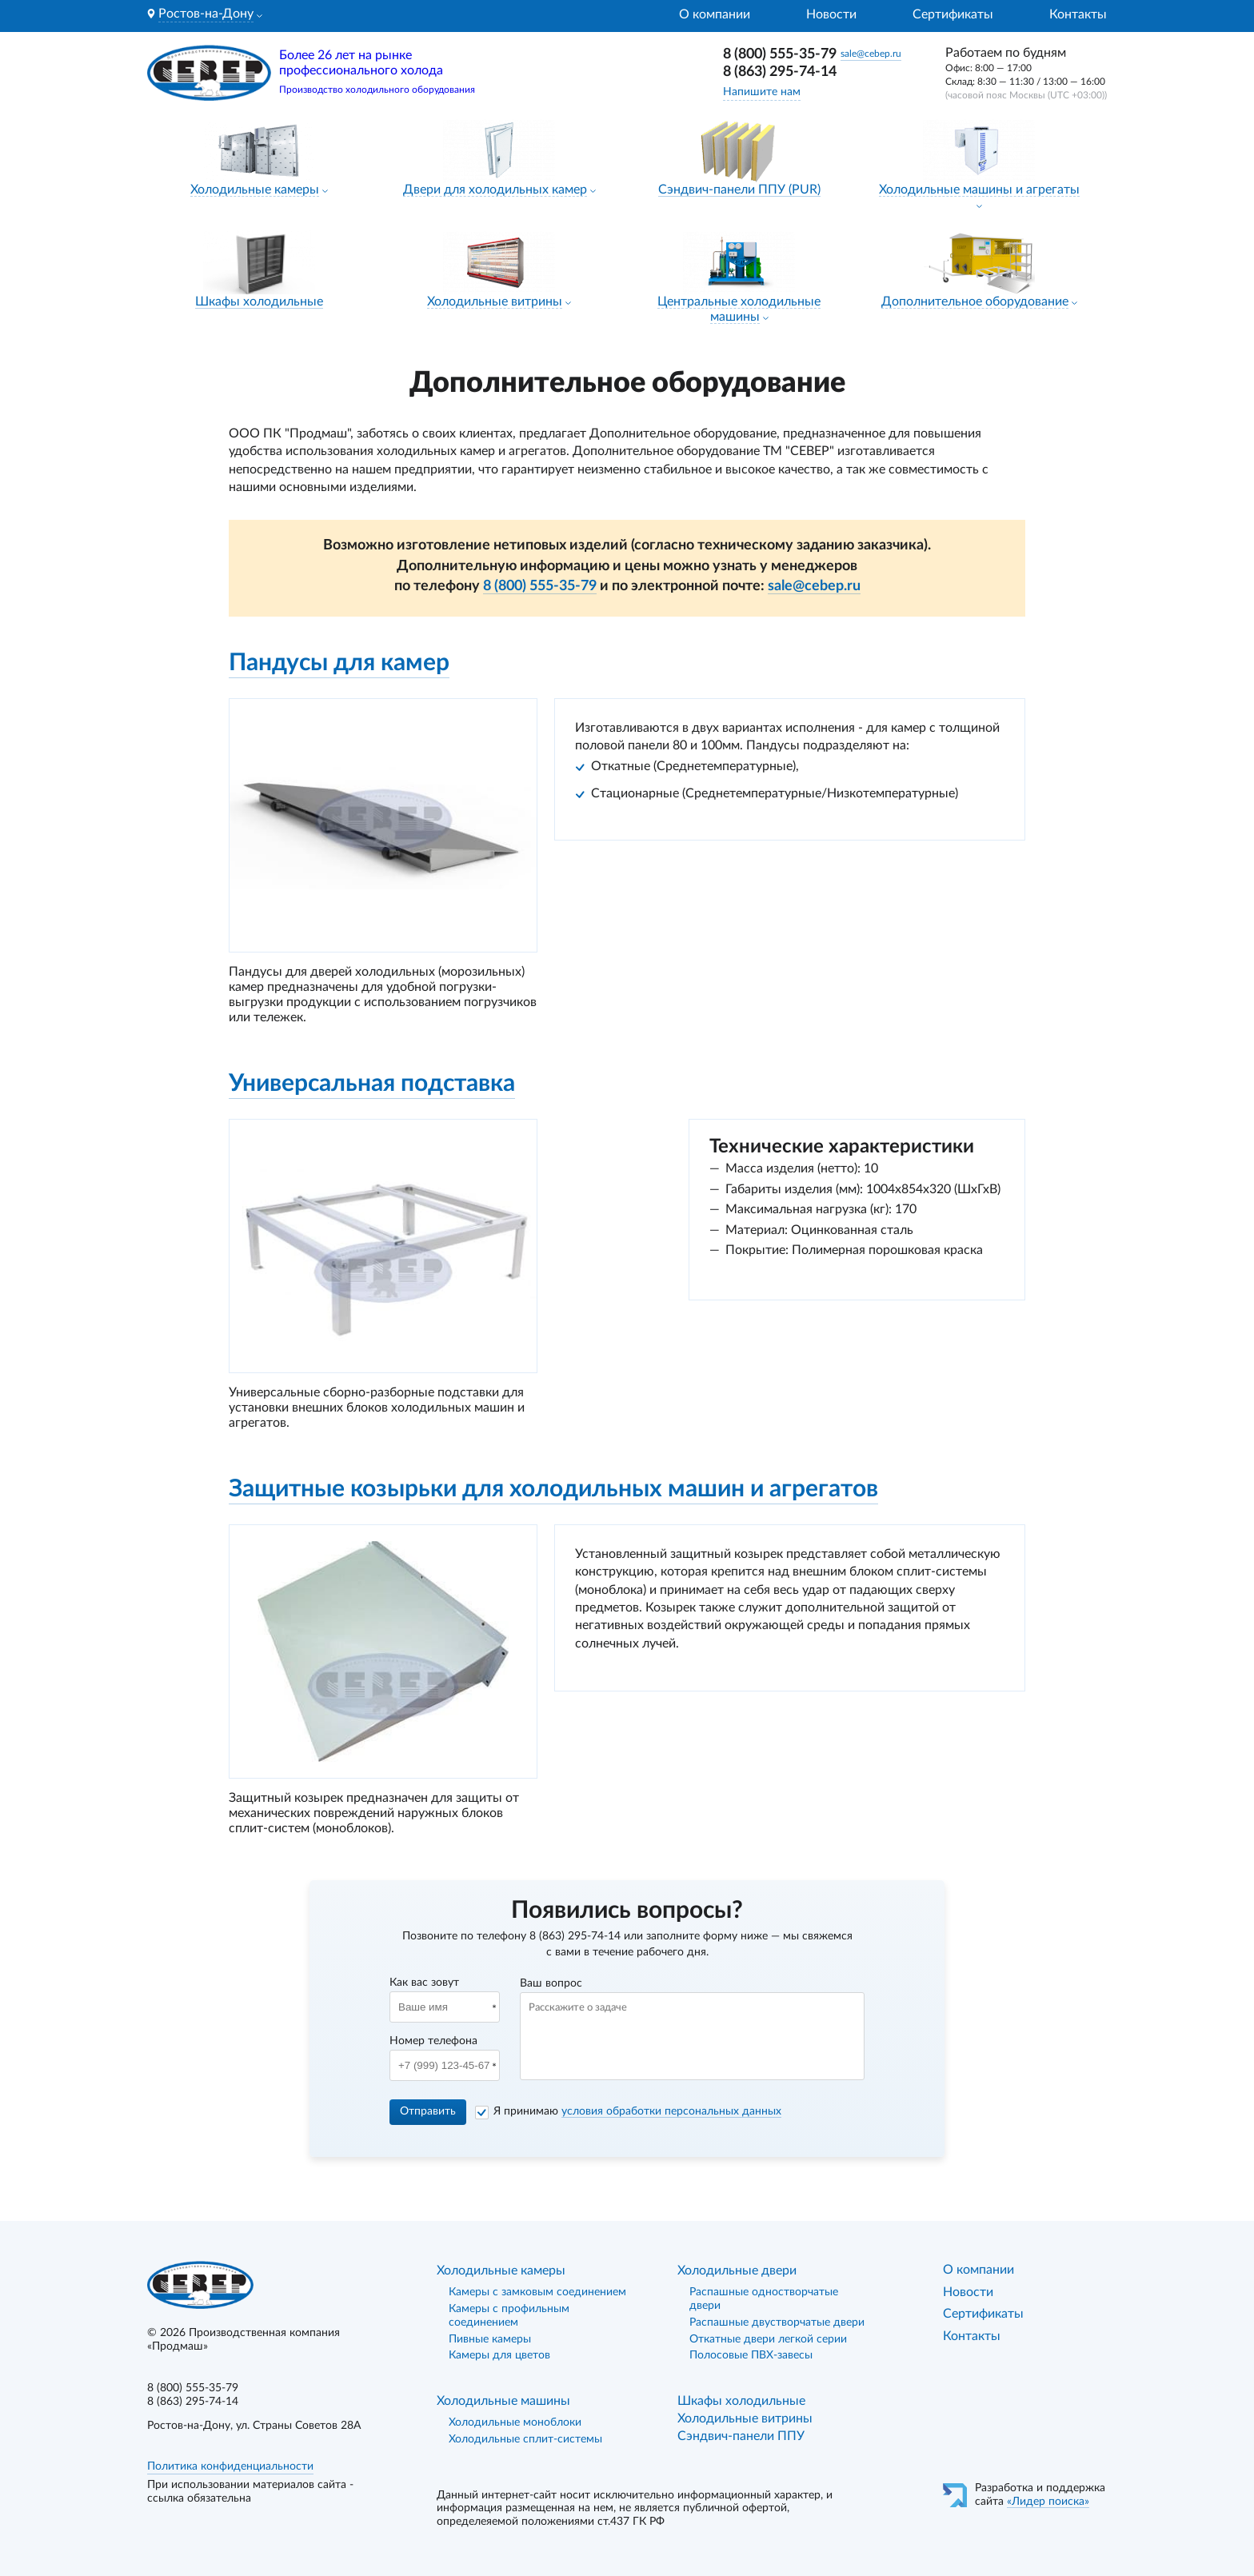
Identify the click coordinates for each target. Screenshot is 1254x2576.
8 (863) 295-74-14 (780, 72)
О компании (714, 14)
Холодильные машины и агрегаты (979, 189)
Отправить (428, 2111)
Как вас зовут (424, 1982)
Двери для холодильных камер (495, 189)
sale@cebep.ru (871, 53)
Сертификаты (953, 14)
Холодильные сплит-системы (525, 2439)
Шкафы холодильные (259, 301)
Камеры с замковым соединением (537, 2292)
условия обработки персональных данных (671, 2111)
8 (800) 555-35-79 (780, 54)
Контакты (1078, 14)
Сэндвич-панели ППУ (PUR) (739, 189)
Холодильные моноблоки (515, 2422)
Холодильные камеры (254, 189)
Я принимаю (637, 2111)
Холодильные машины (503, 2400)
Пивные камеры (490, 2339)
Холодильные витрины (494, 301)
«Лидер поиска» (1048, 2501)
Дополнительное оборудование (974, 301)
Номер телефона (433, 2041)
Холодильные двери (737, 2270)
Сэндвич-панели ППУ (741, 2436)
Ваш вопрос (551, 1983)
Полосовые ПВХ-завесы (751, 2355)
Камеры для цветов (499, 2355)
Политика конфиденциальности (230, 2466)
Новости (831, 14)
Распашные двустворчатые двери (777, 2322)
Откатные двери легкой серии (768, 2339)
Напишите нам (762, 92)
